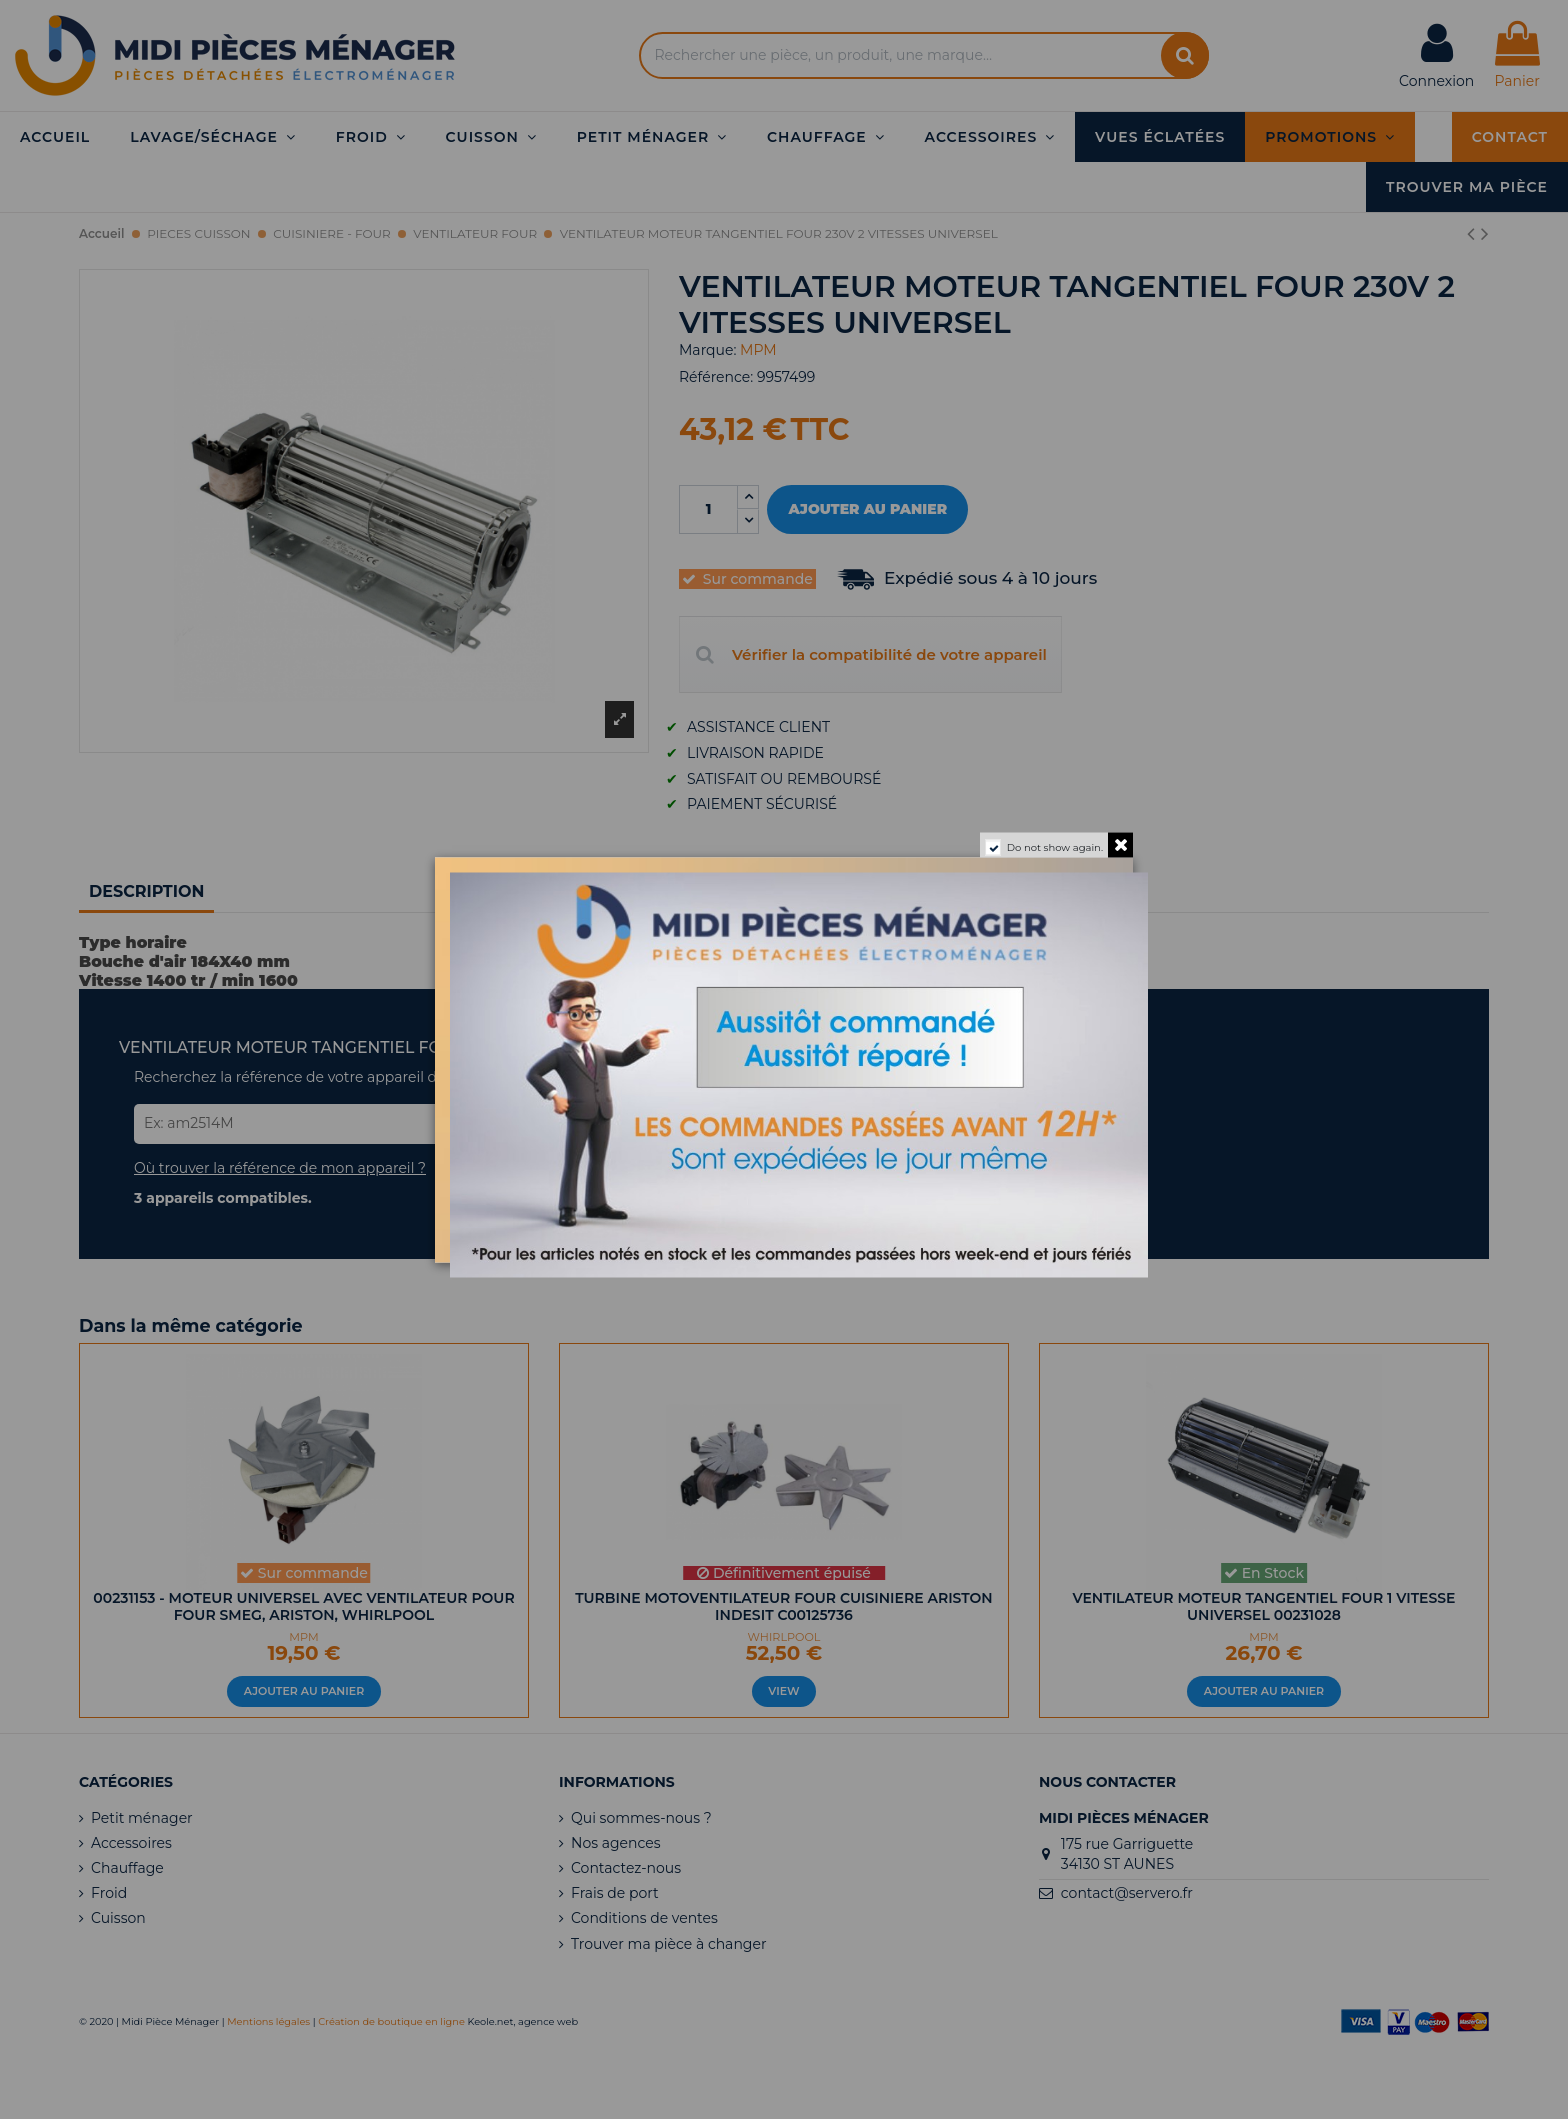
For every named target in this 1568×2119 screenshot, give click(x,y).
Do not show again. (1055, 846)
